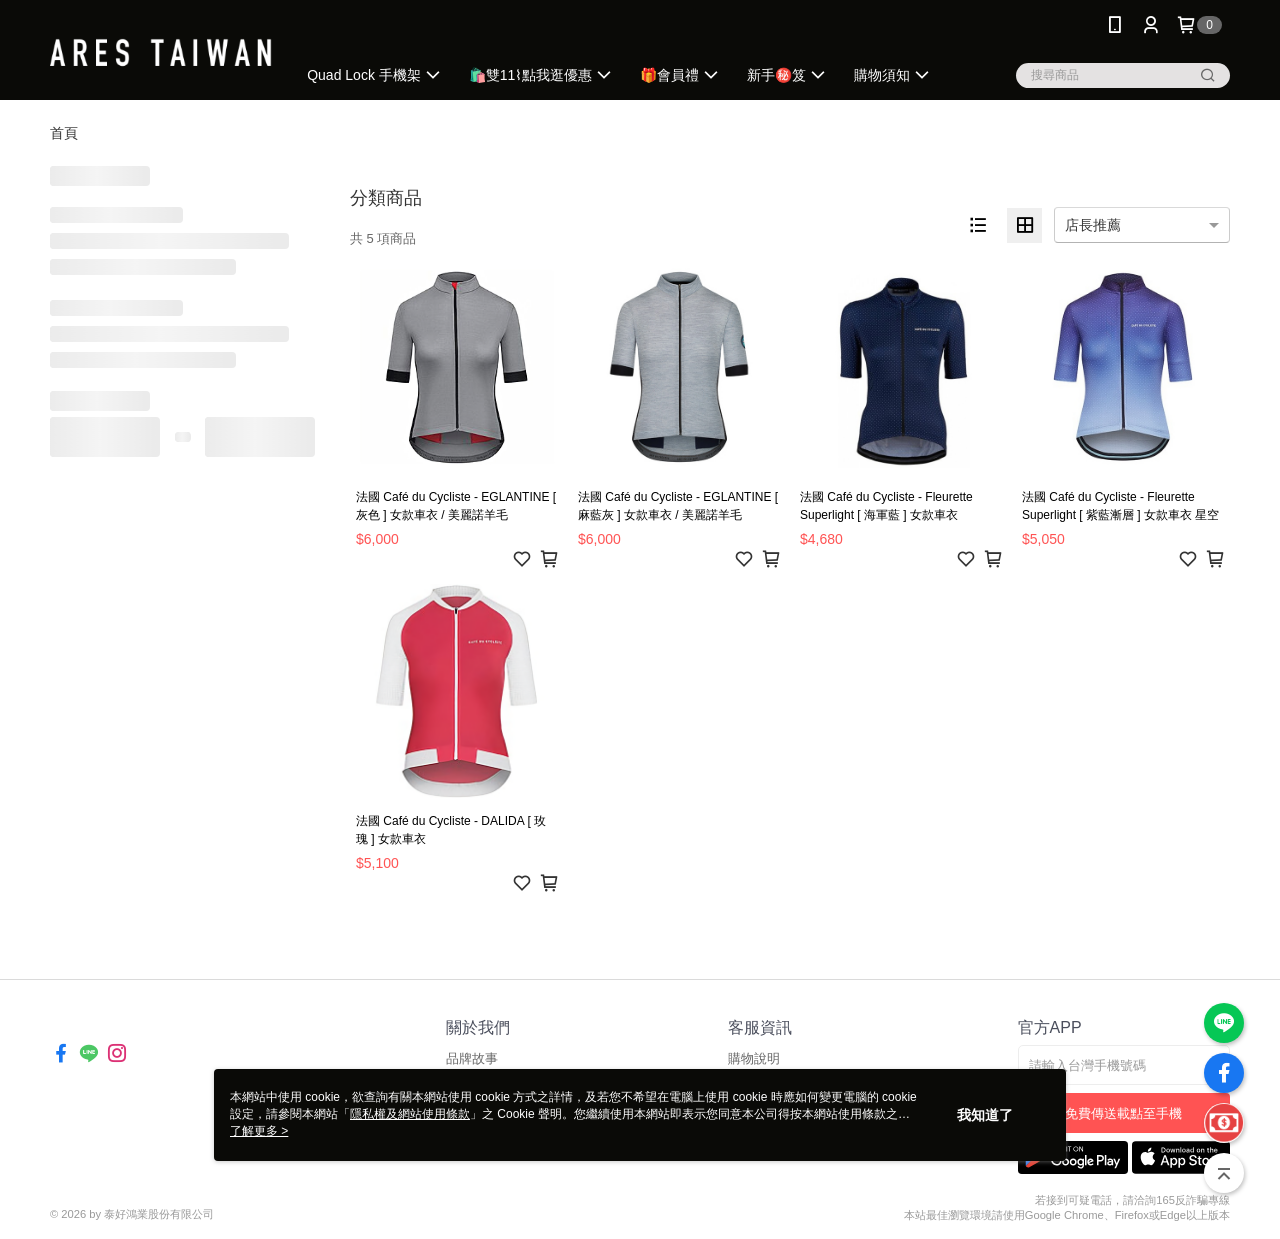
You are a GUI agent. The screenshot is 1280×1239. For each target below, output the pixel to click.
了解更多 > (259, 1131)
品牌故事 (472, 1058)
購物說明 (754, 1058)
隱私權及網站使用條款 (410, 1114)
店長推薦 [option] (1093, 225)
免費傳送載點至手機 (1123, 1113)
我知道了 (985, 1115)
